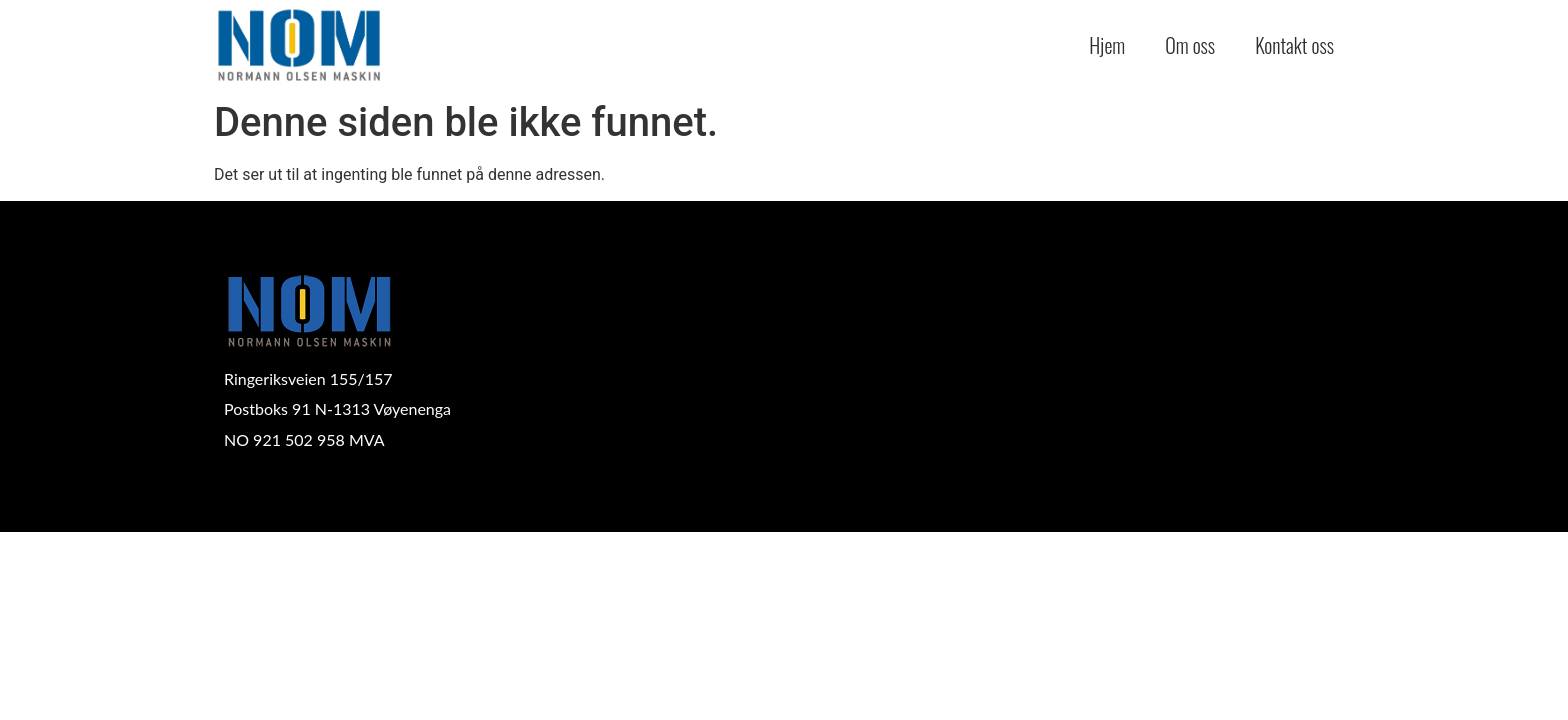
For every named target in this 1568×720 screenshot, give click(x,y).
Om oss (1190, 45)
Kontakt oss (1294, 45)
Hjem (1107, 45)
